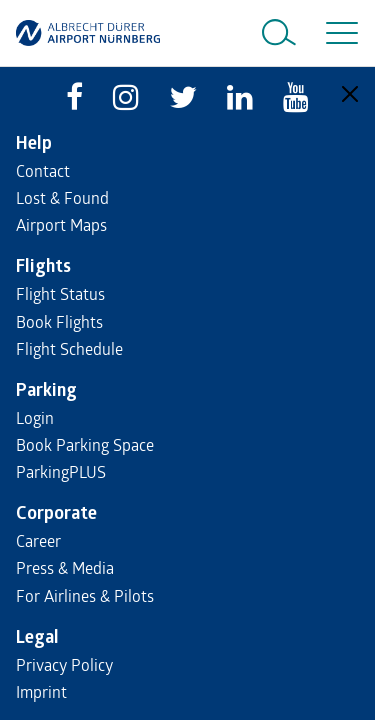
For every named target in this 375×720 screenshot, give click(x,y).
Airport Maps (61, 224)
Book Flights (59, 321)
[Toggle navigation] (338, 33)
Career (38, 540)
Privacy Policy (64, 664)
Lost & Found (62, 197)
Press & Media (65, 567)
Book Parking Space (85, 444)
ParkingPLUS (61, 471)
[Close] (350, 94)
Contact (43, 170)
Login (35, 417)
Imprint (41, 691)
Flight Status (60, 293)
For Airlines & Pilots (85, 595)
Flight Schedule (69, 348)
